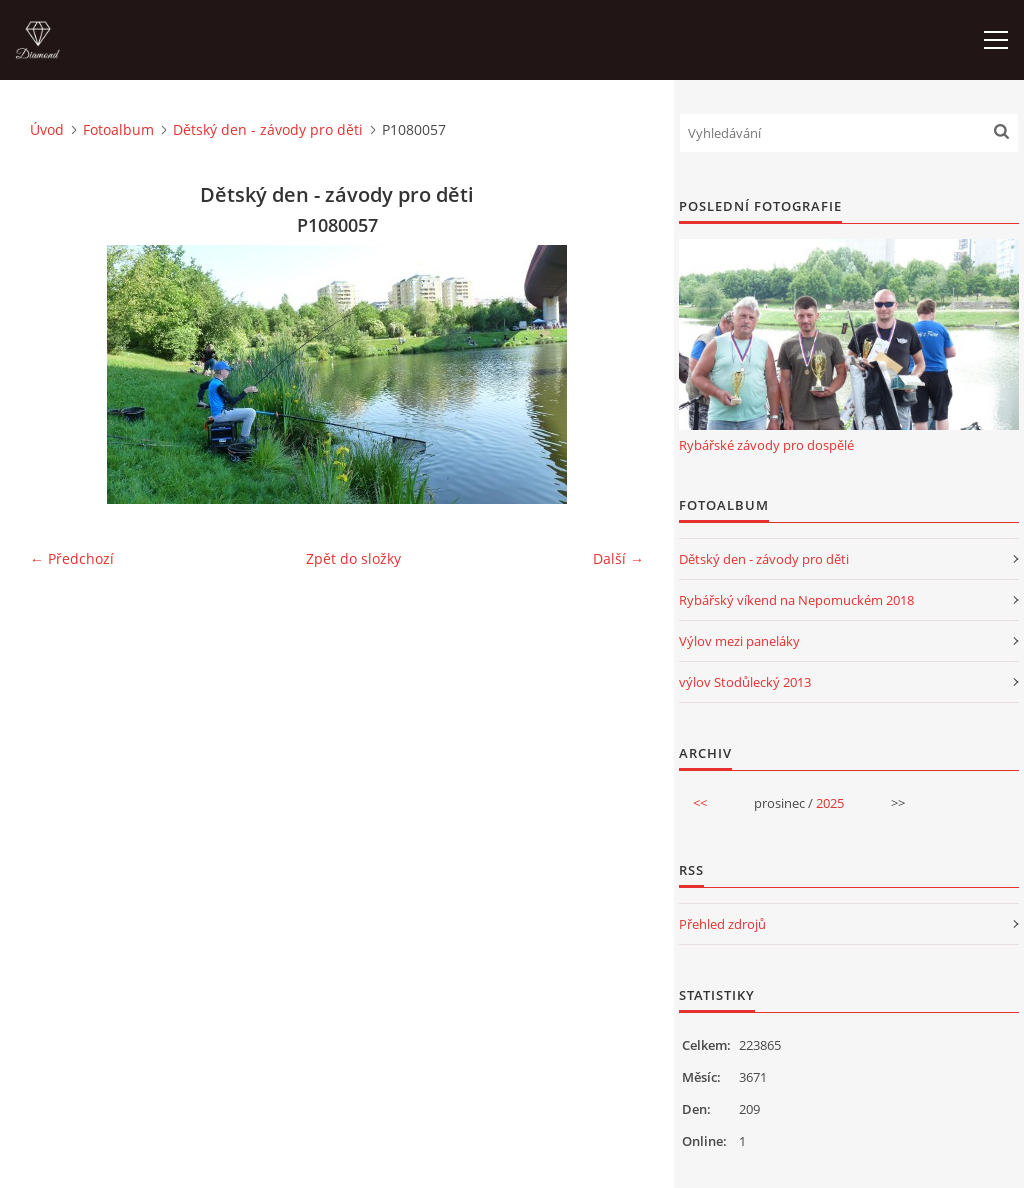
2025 (830, 803)
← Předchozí (72, 558)
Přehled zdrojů (722, 924)
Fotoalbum (118, 129)
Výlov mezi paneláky (739, 641)
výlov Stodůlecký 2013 (745, 682)
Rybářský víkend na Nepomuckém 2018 (796, 600)
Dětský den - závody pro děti (268, 129)
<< (700, 803)
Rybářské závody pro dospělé (766, 445)
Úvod (47, 129)
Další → (618, 558)
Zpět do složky (353, 558)
